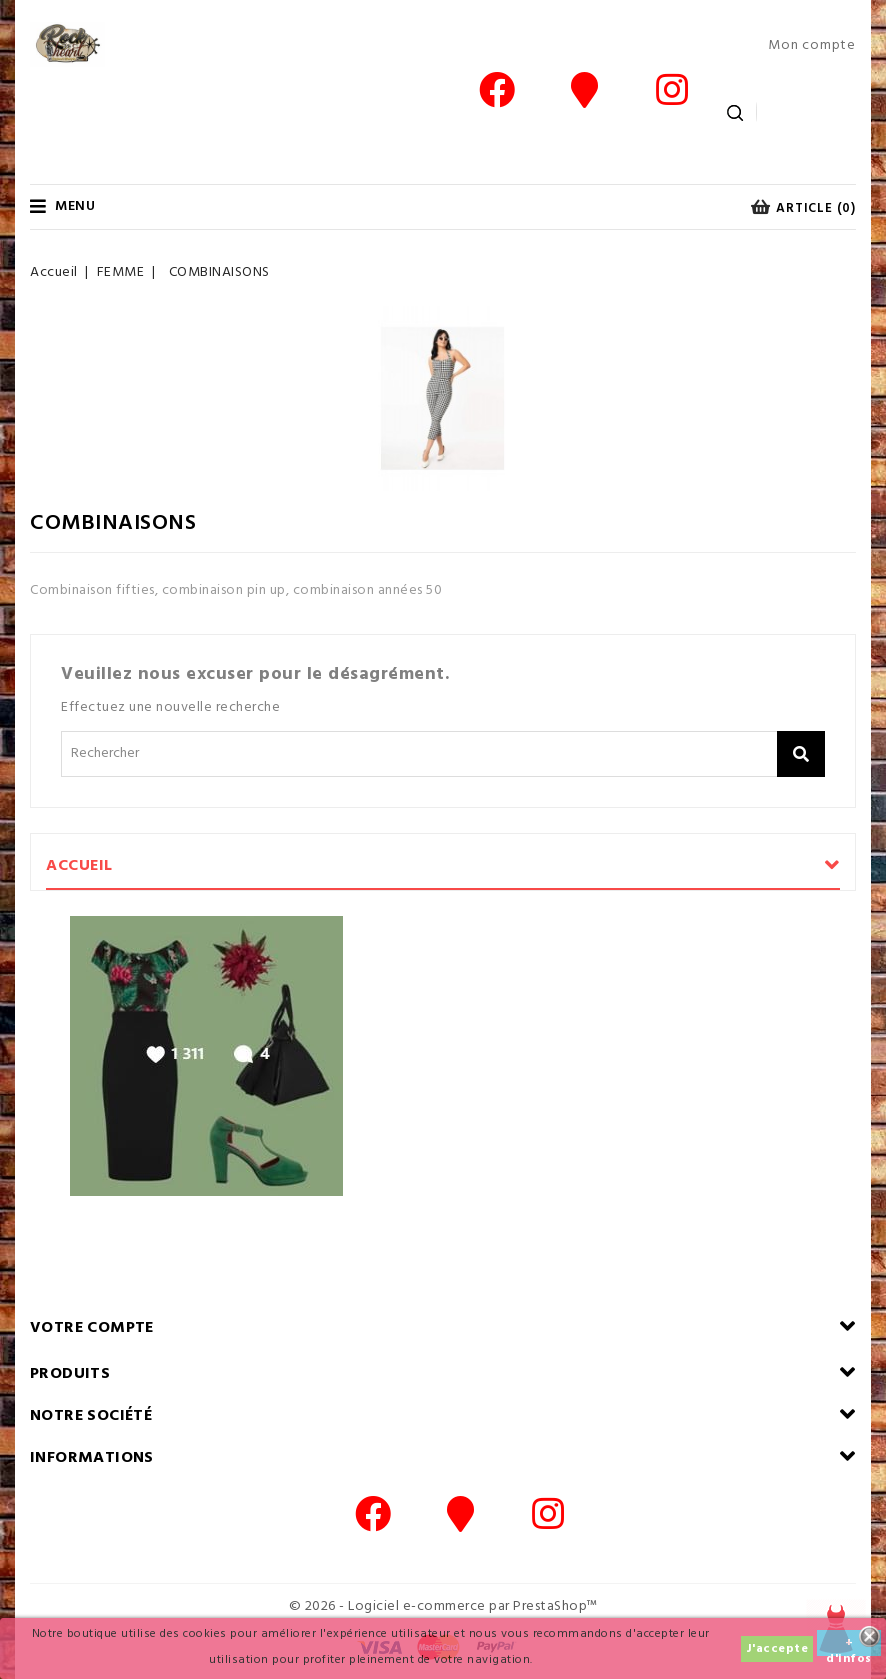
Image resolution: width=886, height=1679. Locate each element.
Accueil (79, 866)
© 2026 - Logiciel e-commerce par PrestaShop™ (443, 1606)
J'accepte (777, 1649)
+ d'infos (849, 1644)
